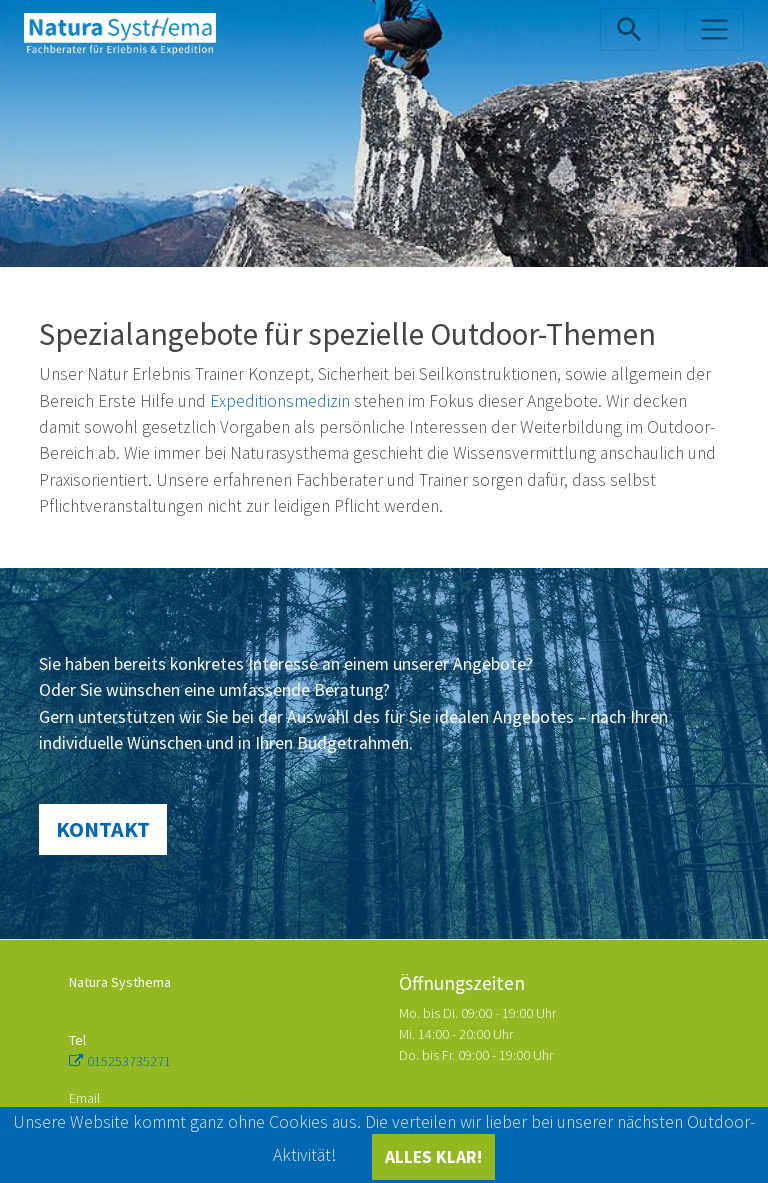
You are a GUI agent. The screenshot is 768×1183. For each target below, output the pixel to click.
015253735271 (129, 1061)
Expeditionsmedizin (280, 401)
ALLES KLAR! (433, 1157)
